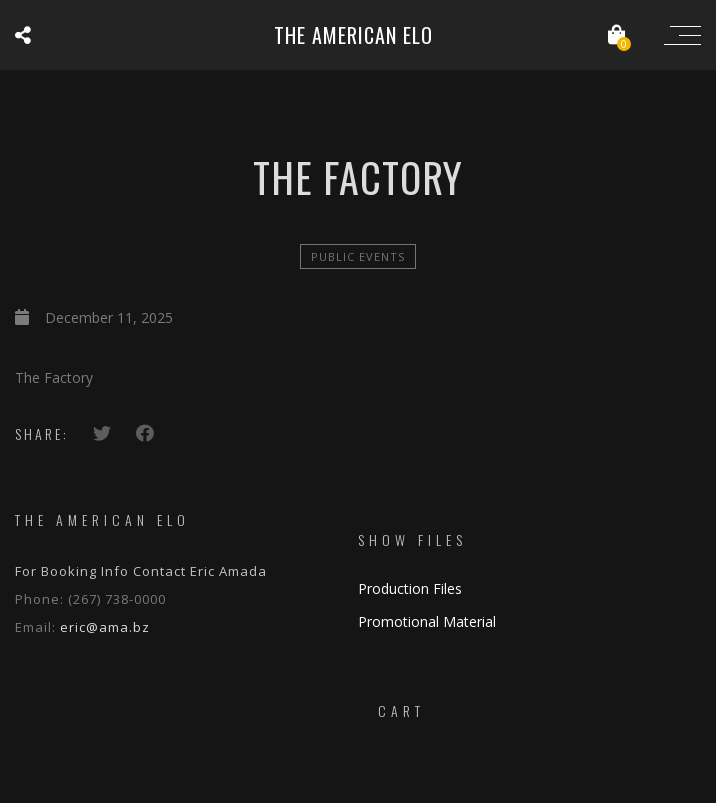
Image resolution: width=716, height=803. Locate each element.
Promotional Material (427, 621)
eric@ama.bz (105, 627)
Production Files (410, 588)
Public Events (358, 256)
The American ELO (353, 35)
